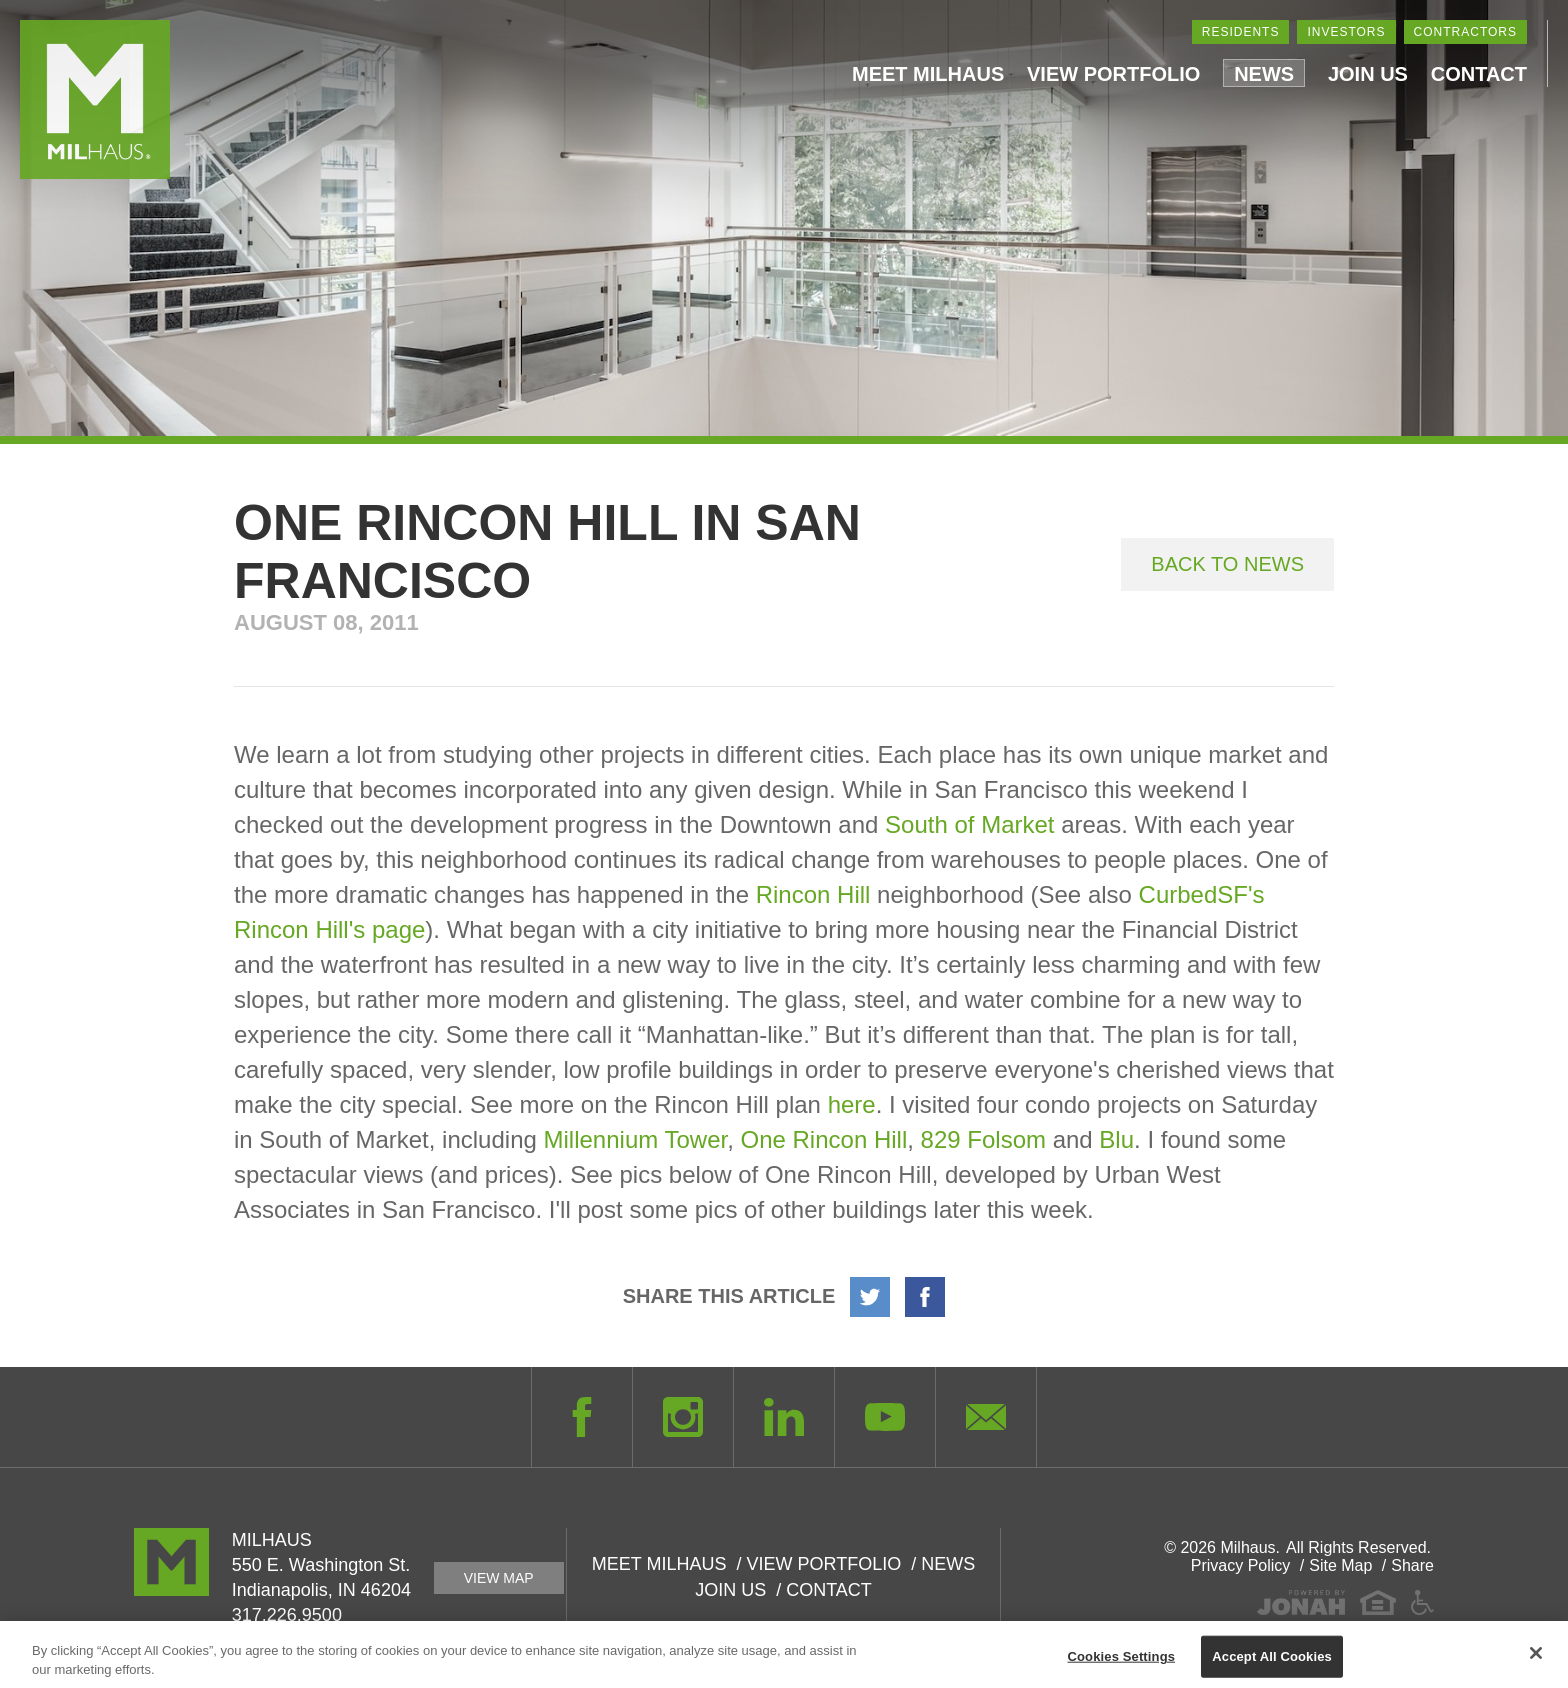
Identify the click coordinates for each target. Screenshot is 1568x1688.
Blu (1116, 1139)
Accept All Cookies (1272, 1661)
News (1264, 74)
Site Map (1340, 1565)
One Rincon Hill (824, 1139)
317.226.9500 (287, 1615)
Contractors (1465, 32)
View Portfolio (1113, 74)
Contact (1479, 74)
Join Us (1368, 74)
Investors (1346, 32)
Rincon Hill (813, 894)
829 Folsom (983, 1139)
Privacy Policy (1241, 1565)
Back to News (1227, 564)
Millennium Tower (636, 1139)
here (852, 1104)
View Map (499, 1578)
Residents (1241, 32)
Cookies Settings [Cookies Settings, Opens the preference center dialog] (1122, 1661)
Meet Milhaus (928, 74)
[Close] (1536, 1659)
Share (1412, 1565)
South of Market (969, 824)
